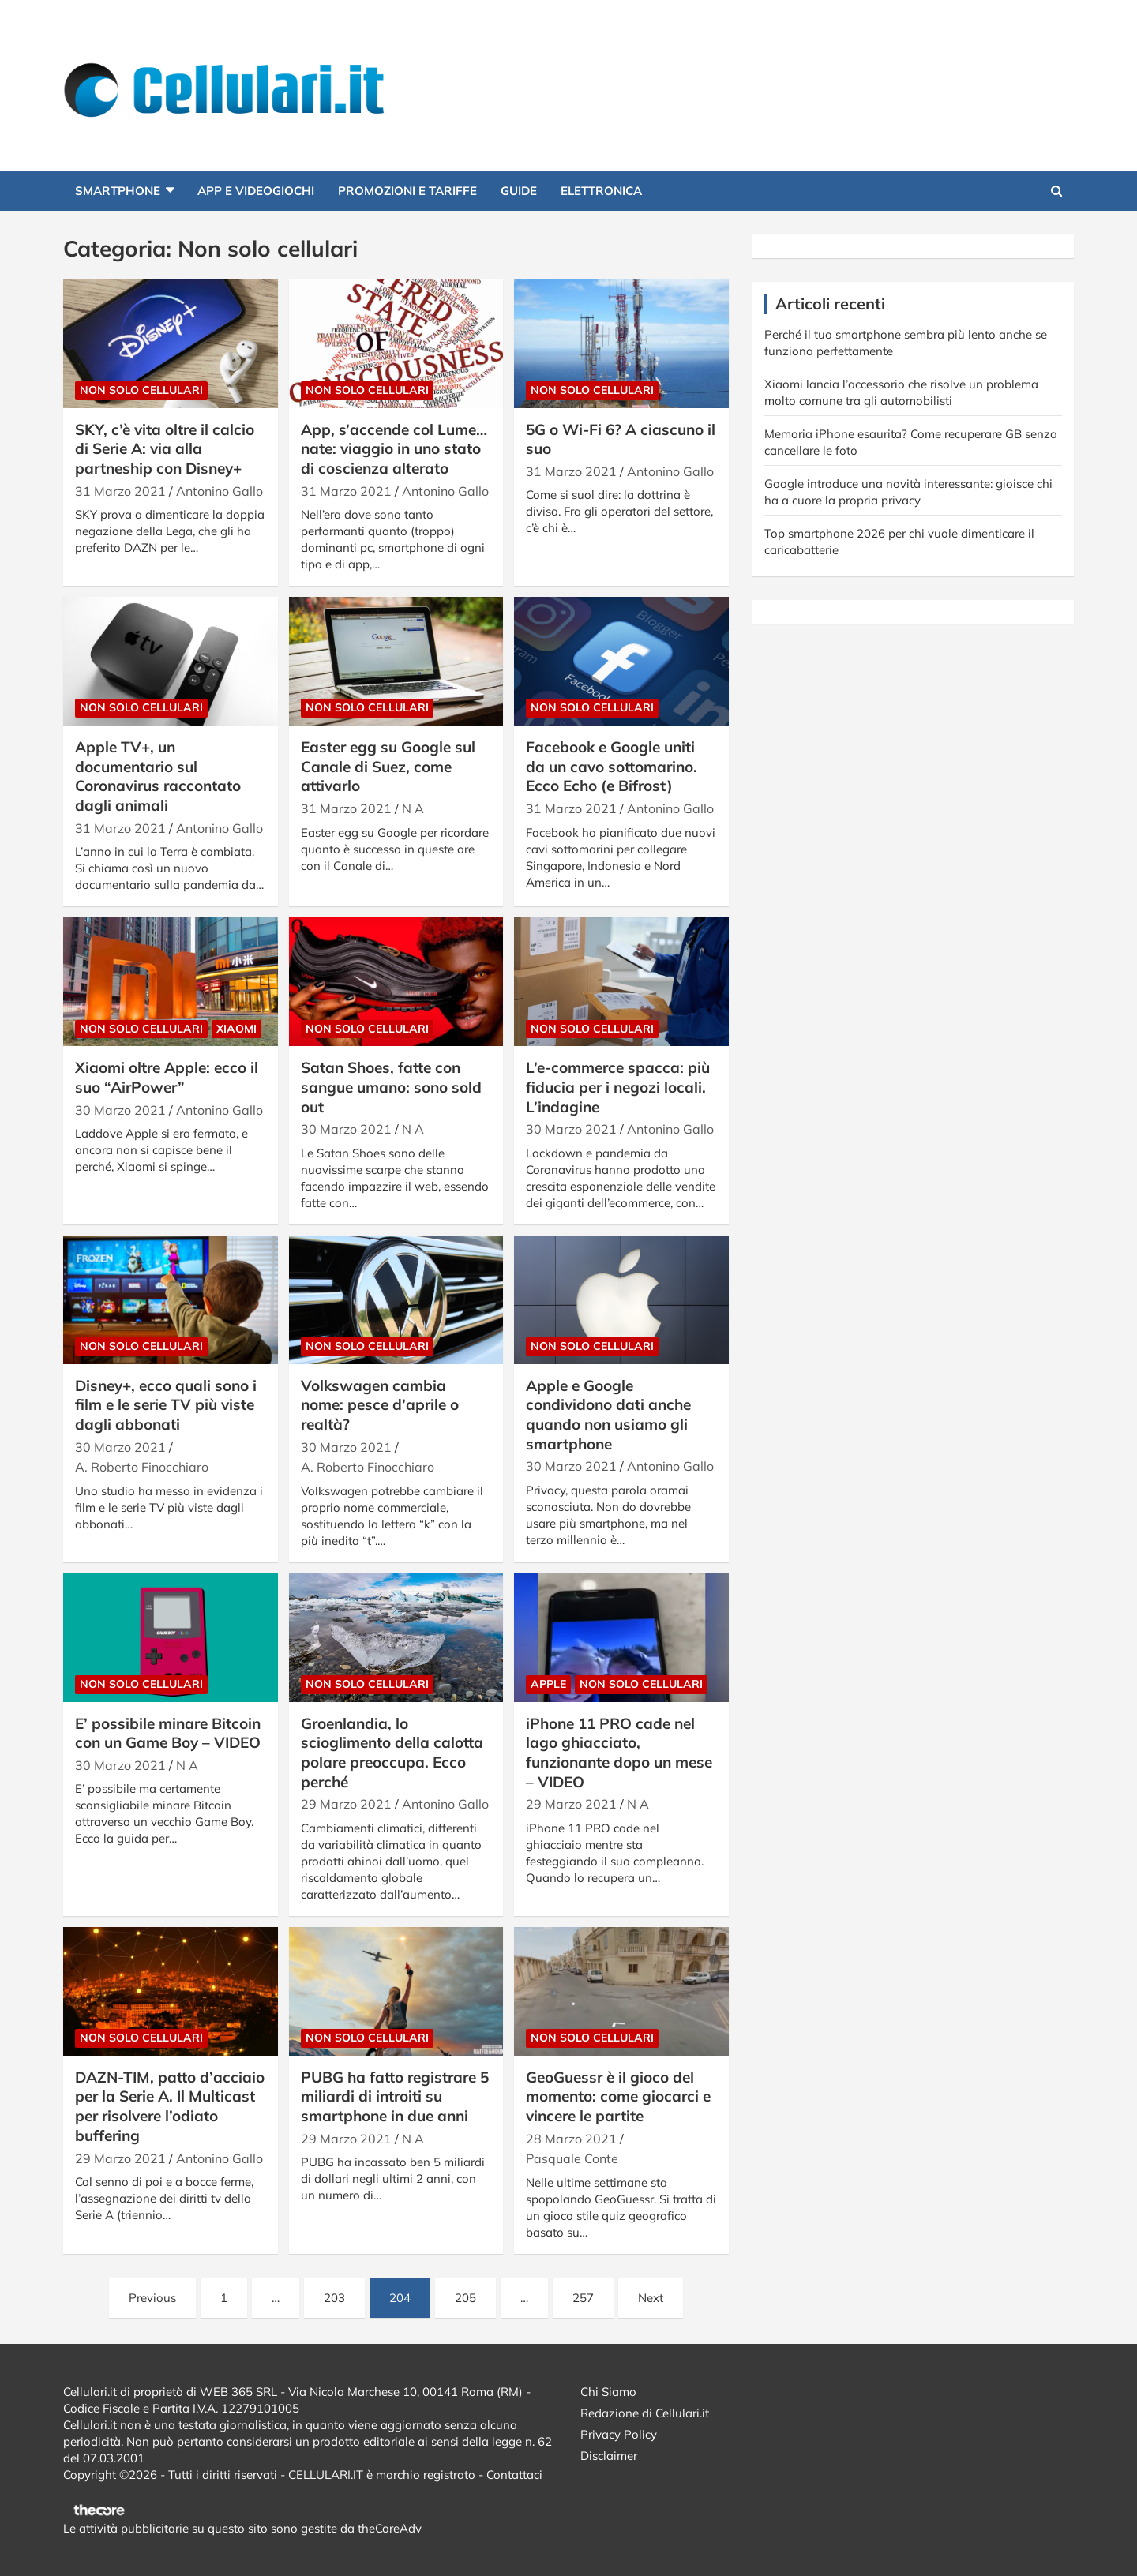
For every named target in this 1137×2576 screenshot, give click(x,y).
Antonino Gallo (219, 491)
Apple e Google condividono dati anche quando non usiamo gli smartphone (608, 1414)
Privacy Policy (618, 2434)
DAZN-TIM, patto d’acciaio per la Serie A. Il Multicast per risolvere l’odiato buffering (170, 2106)
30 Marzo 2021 (120, 1110)
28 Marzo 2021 (571, 2139)
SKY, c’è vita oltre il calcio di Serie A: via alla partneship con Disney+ (164, 449)
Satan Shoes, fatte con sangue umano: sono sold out (391, 1087)
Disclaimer (608, 2455)
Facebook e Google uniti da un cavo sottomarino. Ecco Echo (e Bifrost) (611, 766)
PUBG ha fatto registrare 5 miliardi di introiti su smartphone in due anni (395, 2096)
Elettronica (601, 190)
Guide (519, 190)
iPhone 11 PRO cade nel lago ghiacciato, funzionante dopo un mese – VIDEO (619, 1752)
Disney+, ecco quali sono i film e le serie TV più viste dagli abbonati (166, 1405)
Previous (152, 2297)
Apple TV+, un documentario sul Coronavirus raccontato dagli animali (158, 776)
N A (413, 808)
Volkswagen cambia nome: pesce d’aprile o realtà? (380, 1405)
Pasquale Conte (572, 2158)
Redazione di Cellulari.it (644, 2412)
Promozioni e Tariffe (407, 190)
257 (583, 2297)
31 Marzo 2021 (120, 491)
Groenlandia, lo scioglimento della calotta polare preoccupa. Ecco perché (392, 1752)
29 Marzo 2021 (346, 1804)
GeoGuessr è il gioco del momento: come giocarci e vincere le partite (618, 2096)
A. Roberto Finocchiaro (141, 1467)
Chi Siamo (608, 2391)
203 (334, 2297)
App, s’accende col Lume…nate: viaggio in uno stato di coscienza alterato (394, 449)
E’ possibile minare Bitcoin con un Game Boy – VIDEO (168, 1733)
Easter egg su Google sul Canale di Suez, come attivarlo (388, 766)
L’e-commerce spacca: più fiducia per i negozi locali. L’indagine (618, 1087)
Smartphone (117, 190)
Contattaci (514, 2474)
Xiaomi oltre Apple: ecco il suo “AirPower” (166, 1077)
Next (650, 2297)
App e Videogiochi (255, 190)
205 (465, 2297)
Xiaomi (236, 1029)
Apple (548, 1684)
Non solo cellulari (141, 390)
